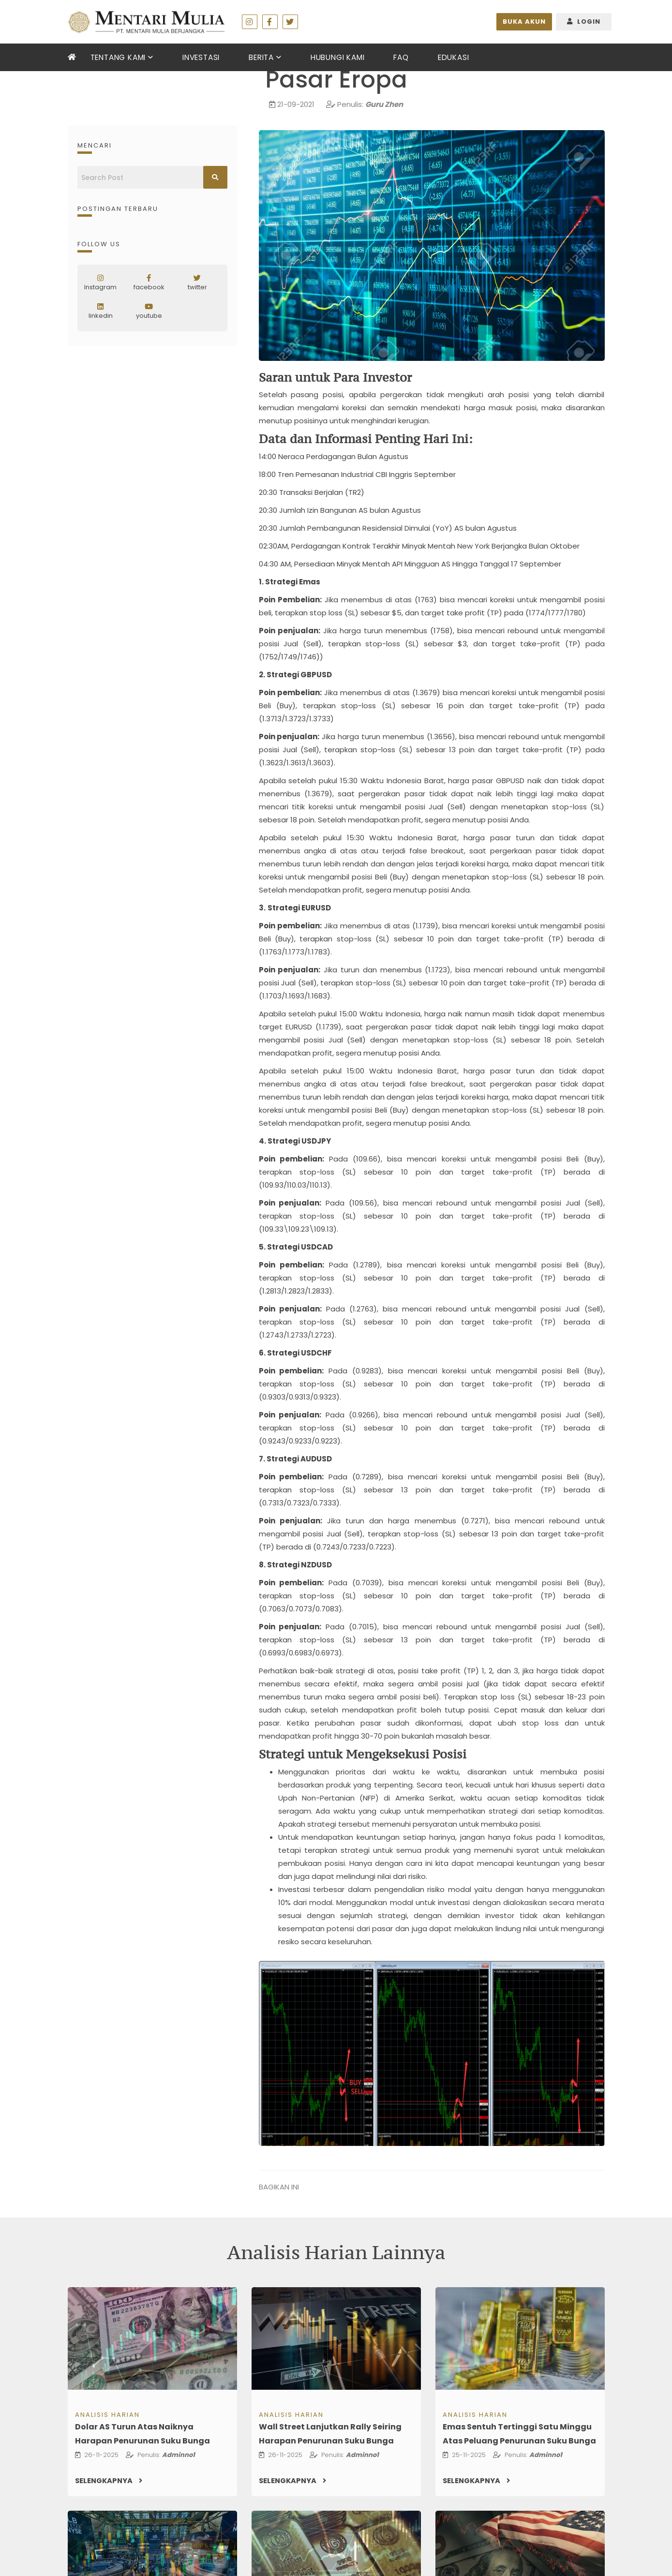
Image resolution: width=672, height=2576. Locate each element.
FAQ (399, 57)
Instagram (100, 283)
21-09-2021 (295, 104)
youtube (149, 311)
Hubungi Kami (337, 57)
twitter (197, 283)
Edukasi (452, 57)
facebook (149, 283)
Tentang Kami (118, 57)
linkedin (101, 311)
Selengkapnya (110, 2481)
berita (260, 57)
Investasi (200, 57)
